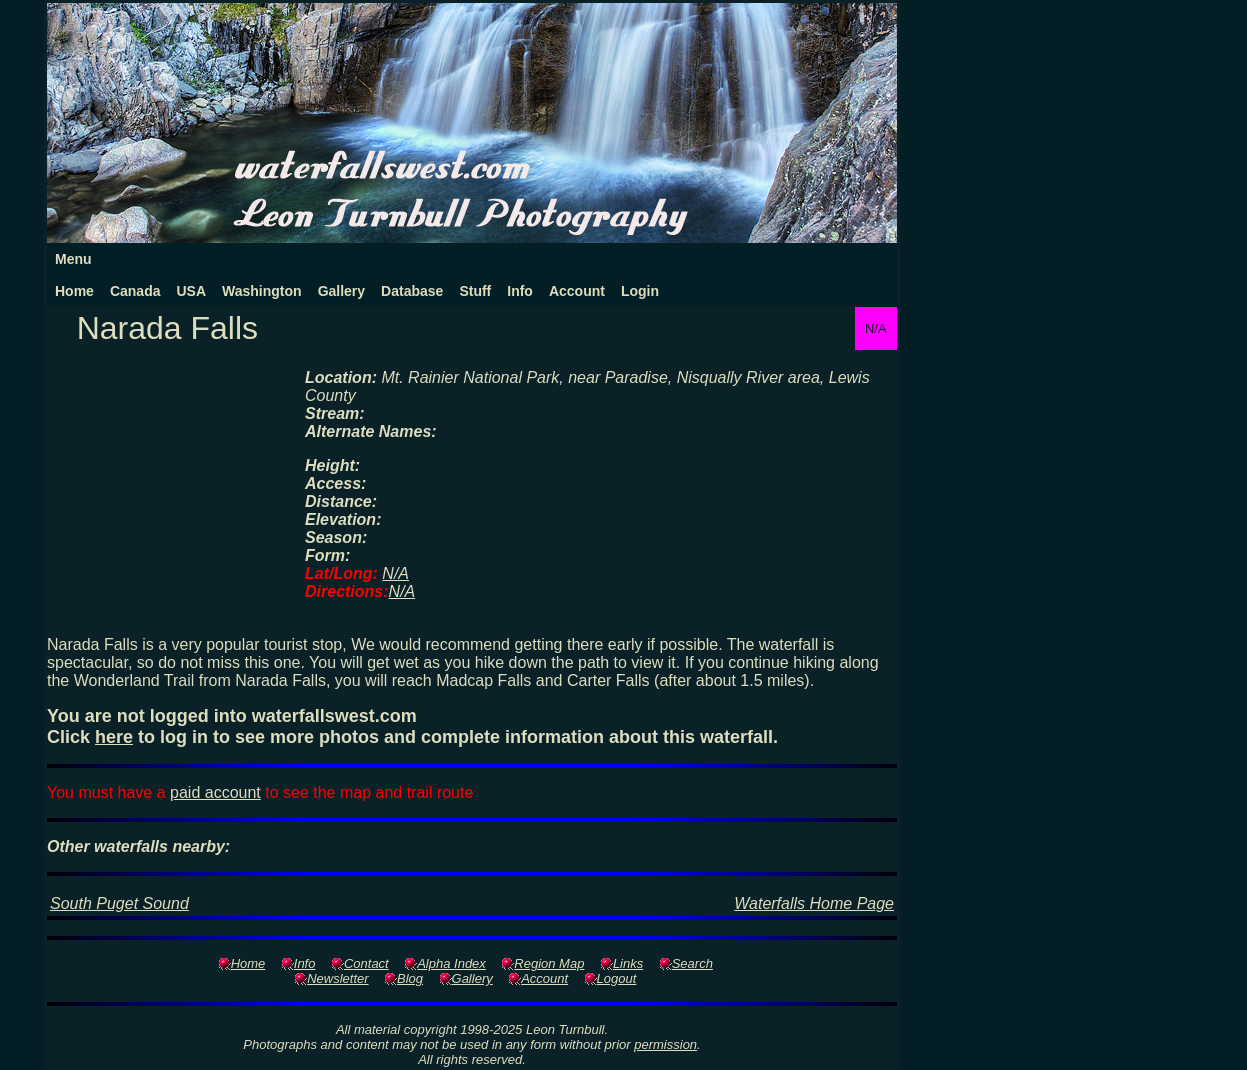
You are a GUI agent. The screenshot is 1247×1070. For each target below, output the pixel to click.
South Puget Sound (119, 903)
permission (665, 1044)
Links (628, 963)
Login (640, 291)
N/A (395, 573)
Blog (410, 978)
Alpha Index (451, 963)
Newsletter (337, 978)
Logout (617, 978)
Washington (262, 291)
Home (74, 291)
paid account (215, 792)
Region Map (549, 963)
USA (191, 291)
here (114, 737)
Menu (73, 259)
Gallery (341, 291)
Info (520, 291)
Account (577, 291)
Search (692, 963)
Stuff (475, 291)
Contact (366, 963)
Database (412, 291)
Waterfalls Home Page (814, 903)
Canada (135, 291)
